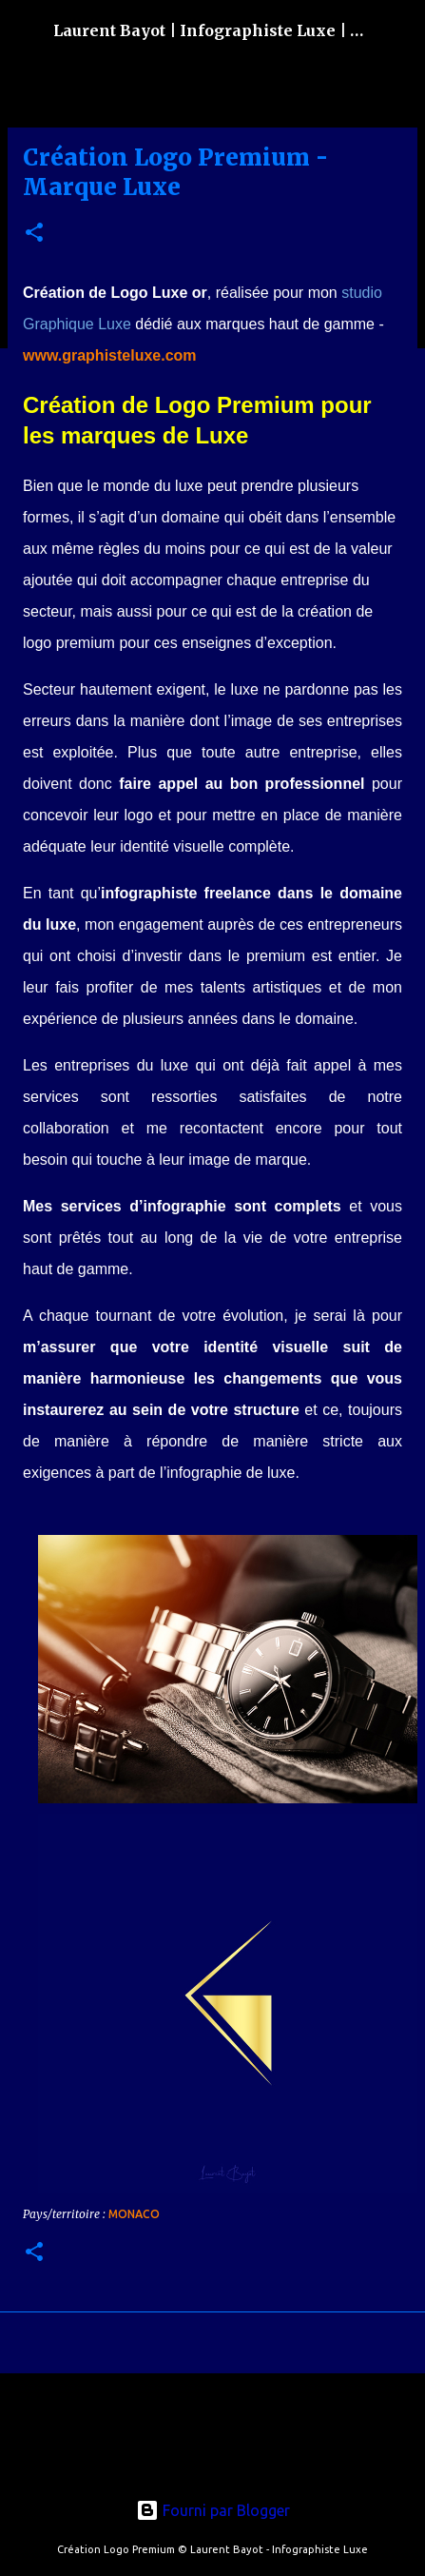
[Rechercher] (398, 30)
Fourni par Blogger (213, 2510)
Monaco (134, 2214)
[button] (34, 233)
